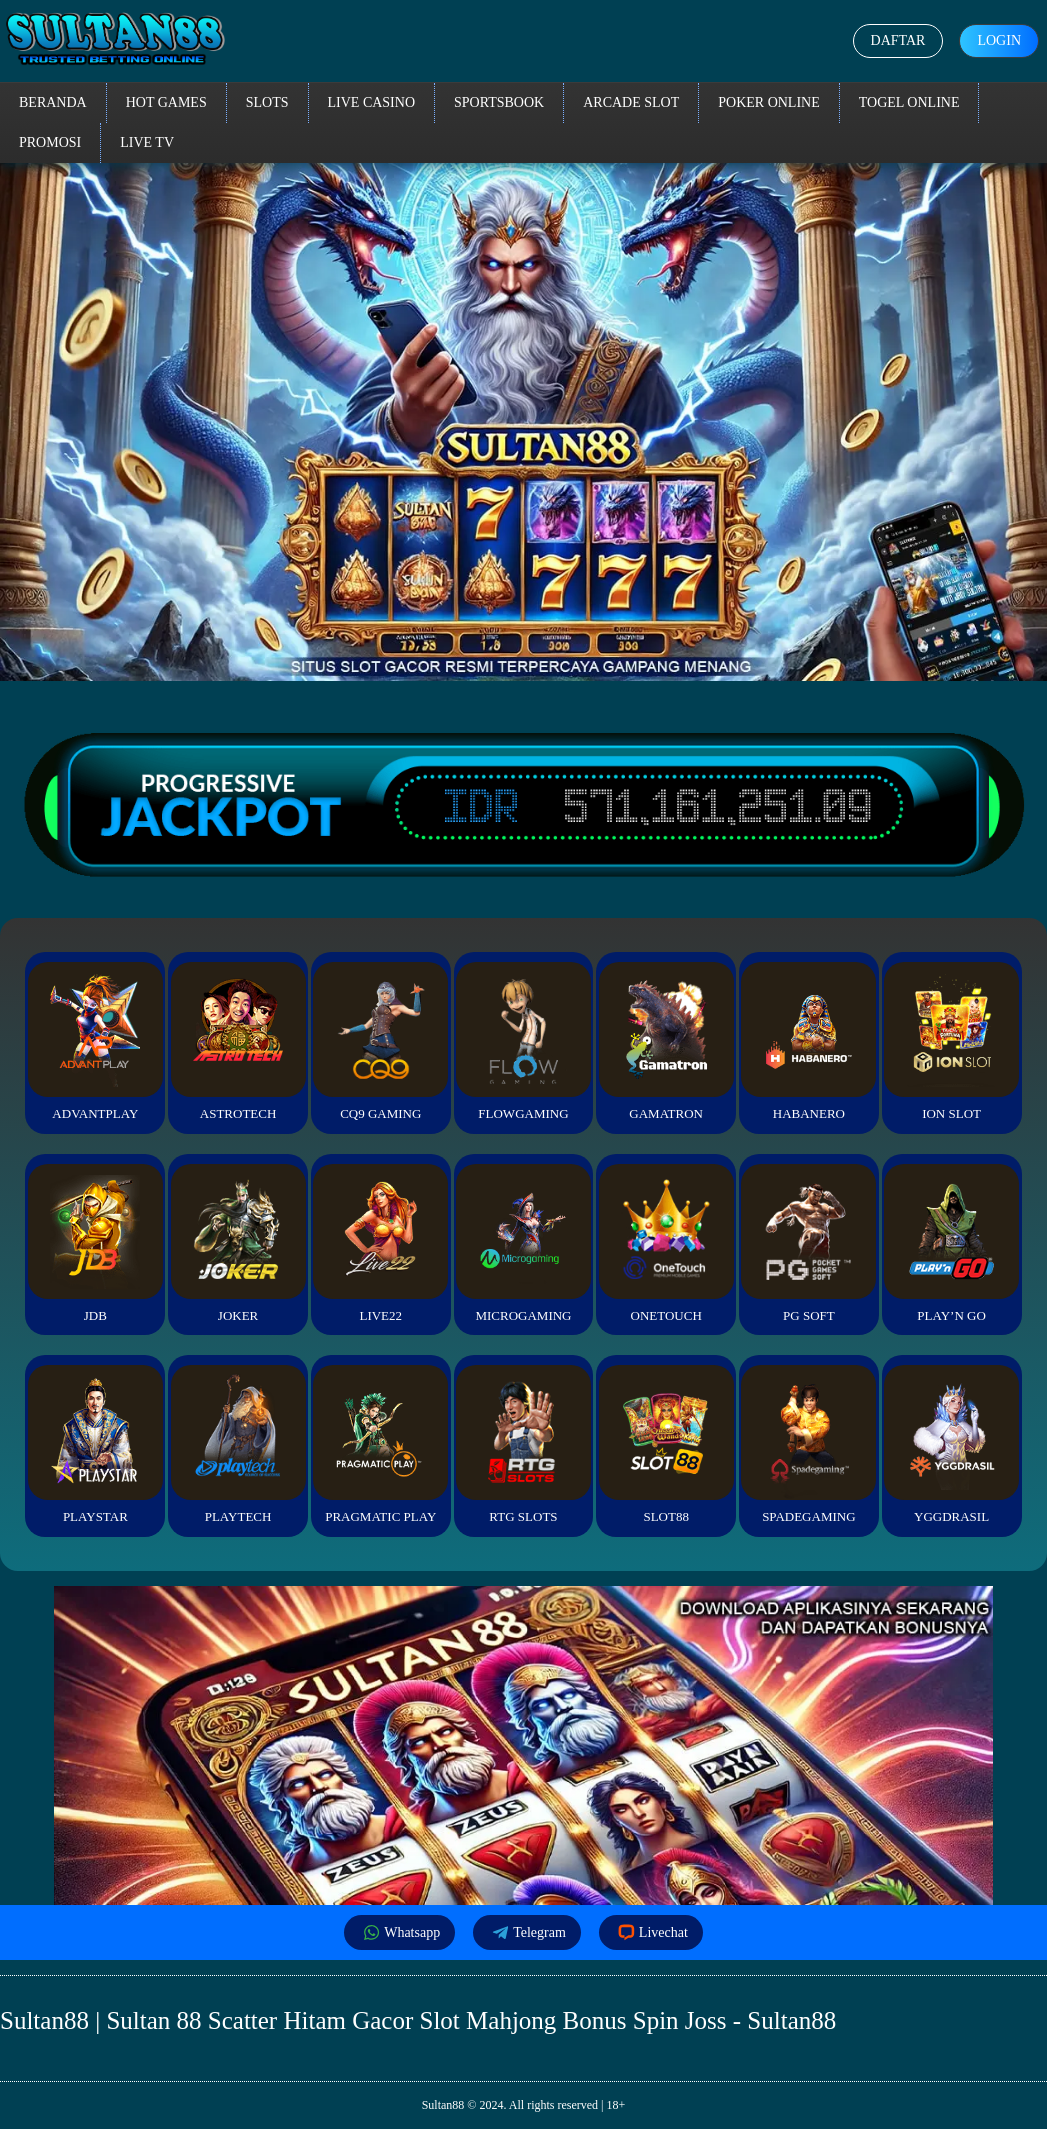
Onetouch (666, 1243)
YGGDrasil (951, 1444)
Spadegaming (808, 1444)
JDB (95, 1243)
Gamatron (666, 1041)
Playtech (238, 1444)
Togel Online (909, 102)
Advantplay (95, 1041)
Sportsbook (499, 102)
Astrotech (238, 1041)
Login (999, 40)
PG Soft (808, 1243)
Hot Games (166, 102)
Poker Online (769, 102)
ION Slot (951, 1041)
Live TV (147, 142)
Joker (238, 1243)
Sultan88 (443, 2105)
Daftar (898, 40)
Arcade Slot (631, 102)
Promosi (50, 142)
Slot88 (666, 1444)
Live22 (380, 1243)
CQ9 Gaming (380, 1041)
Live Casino (372, 102)
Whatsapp (399, 1932)
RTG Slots (523, 1444)
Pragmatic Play (380, 1444)
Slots (267, 102)
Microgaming (523, 1243)
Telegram (527, 1932)
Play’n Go (951, 1243)
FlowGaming (523, 1041)
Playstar (95, 1444)
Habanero (808, 1041)
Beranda (53, 102)
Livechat (651, 1932)
